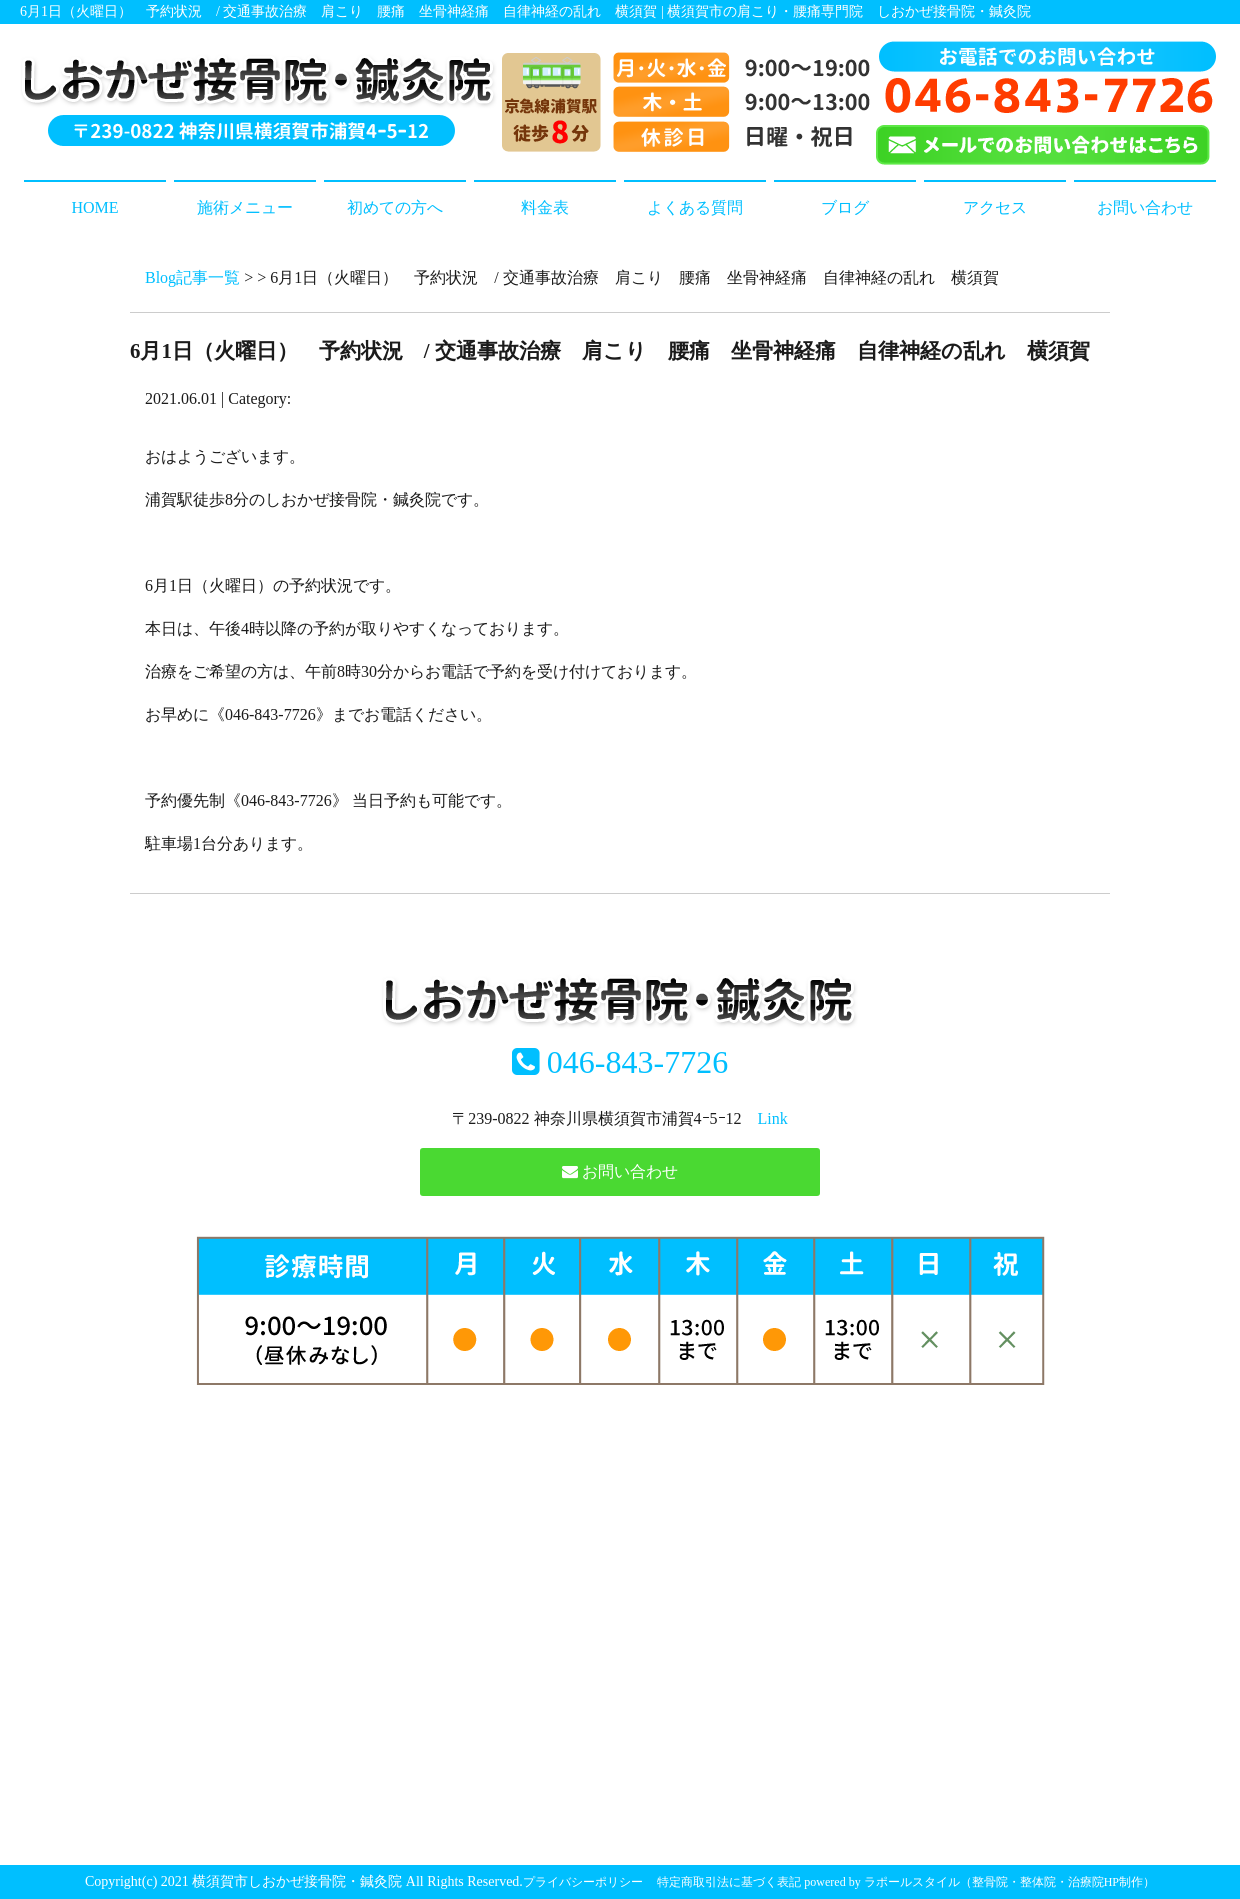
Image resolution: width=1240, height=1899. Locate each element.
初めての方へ (395, 207)
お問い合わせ (1145, 207)
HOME (94, 207)
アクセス (995, 207)
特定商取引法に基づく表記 (729, 1882)
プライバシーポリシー (583, 1882)
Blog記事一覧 (192, 277)
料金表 (545, 207)
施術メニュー (245, 207)
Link (773, 1118)
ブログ (845, 207)
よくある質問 (695, 207)
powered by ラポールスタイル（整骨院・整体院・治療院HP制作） (979, 1882)
